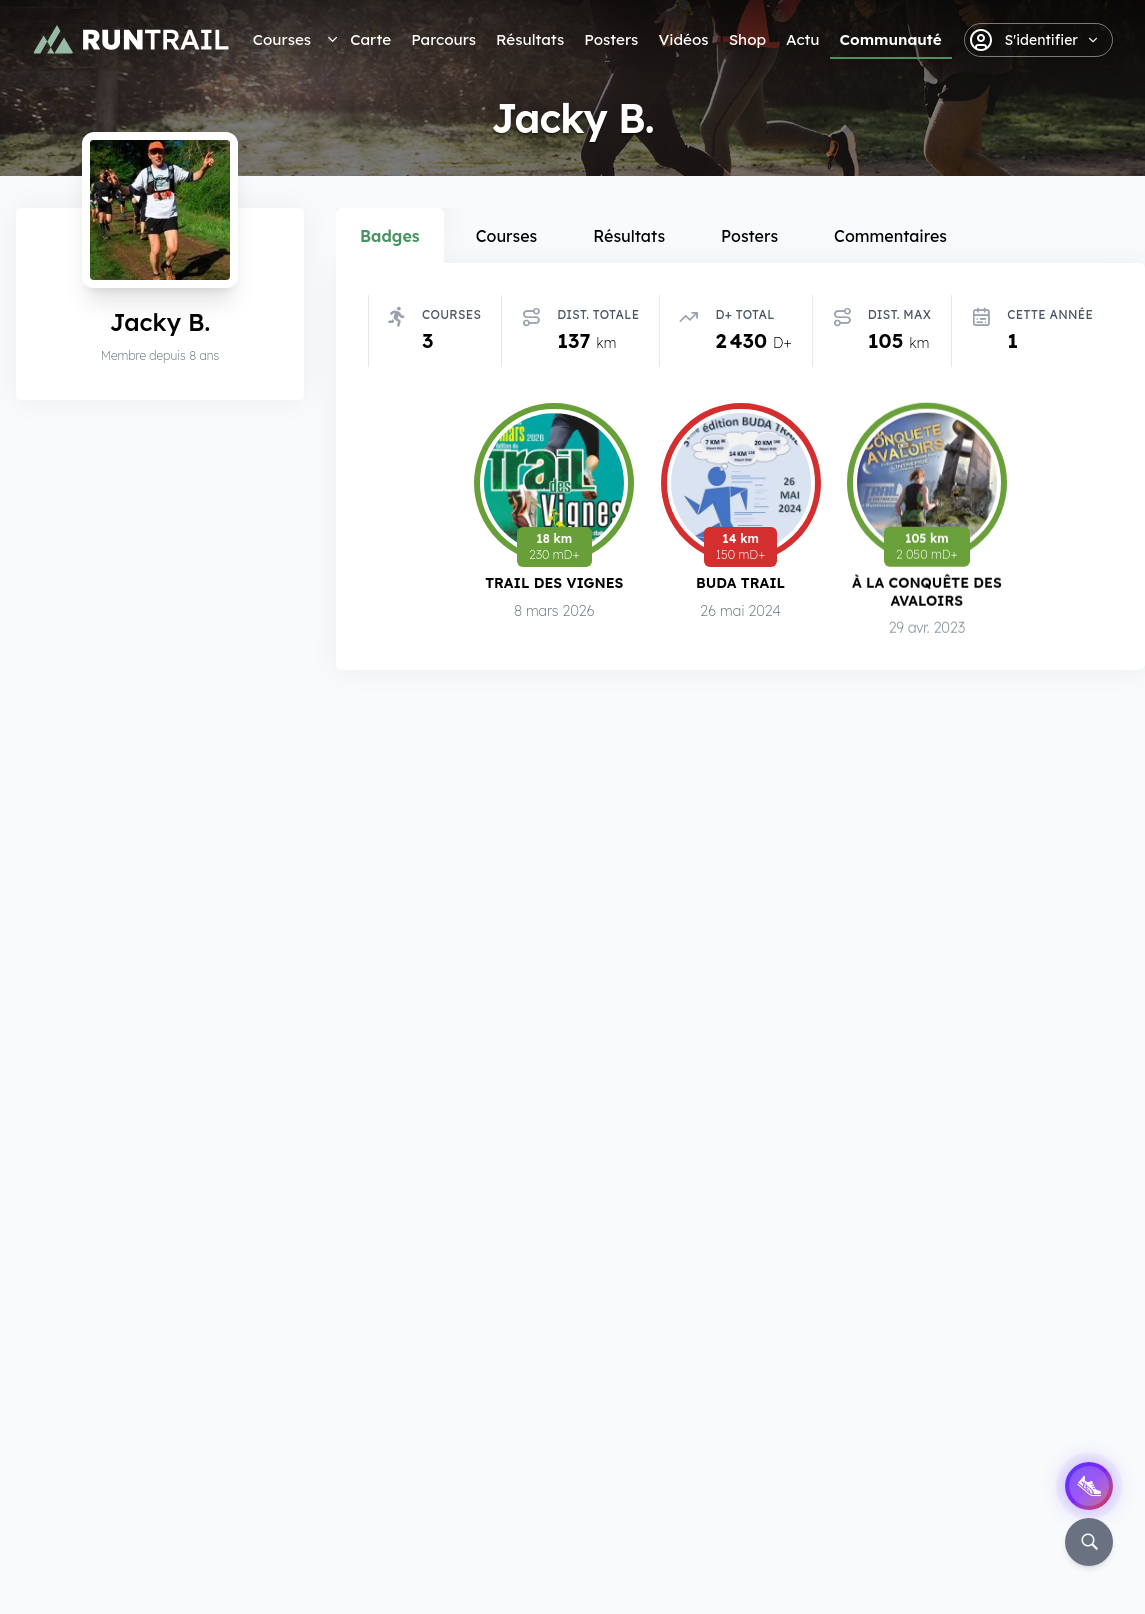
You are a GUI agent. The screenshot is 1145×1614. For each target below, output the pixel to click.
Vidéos (683, 39)
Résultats (530, 39)
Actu (802, 39)
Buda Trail (740, 582)
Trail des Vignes (554, 582)
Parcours (443, 39)
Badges (390, 236)
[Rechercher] (1089, 1542)
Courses (282, 39)
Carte (370, 39)
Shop (747, 39)
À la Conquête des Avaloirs (927, 591)
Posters (611, 39)
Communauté (891, 39)
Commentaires (890, 236)
